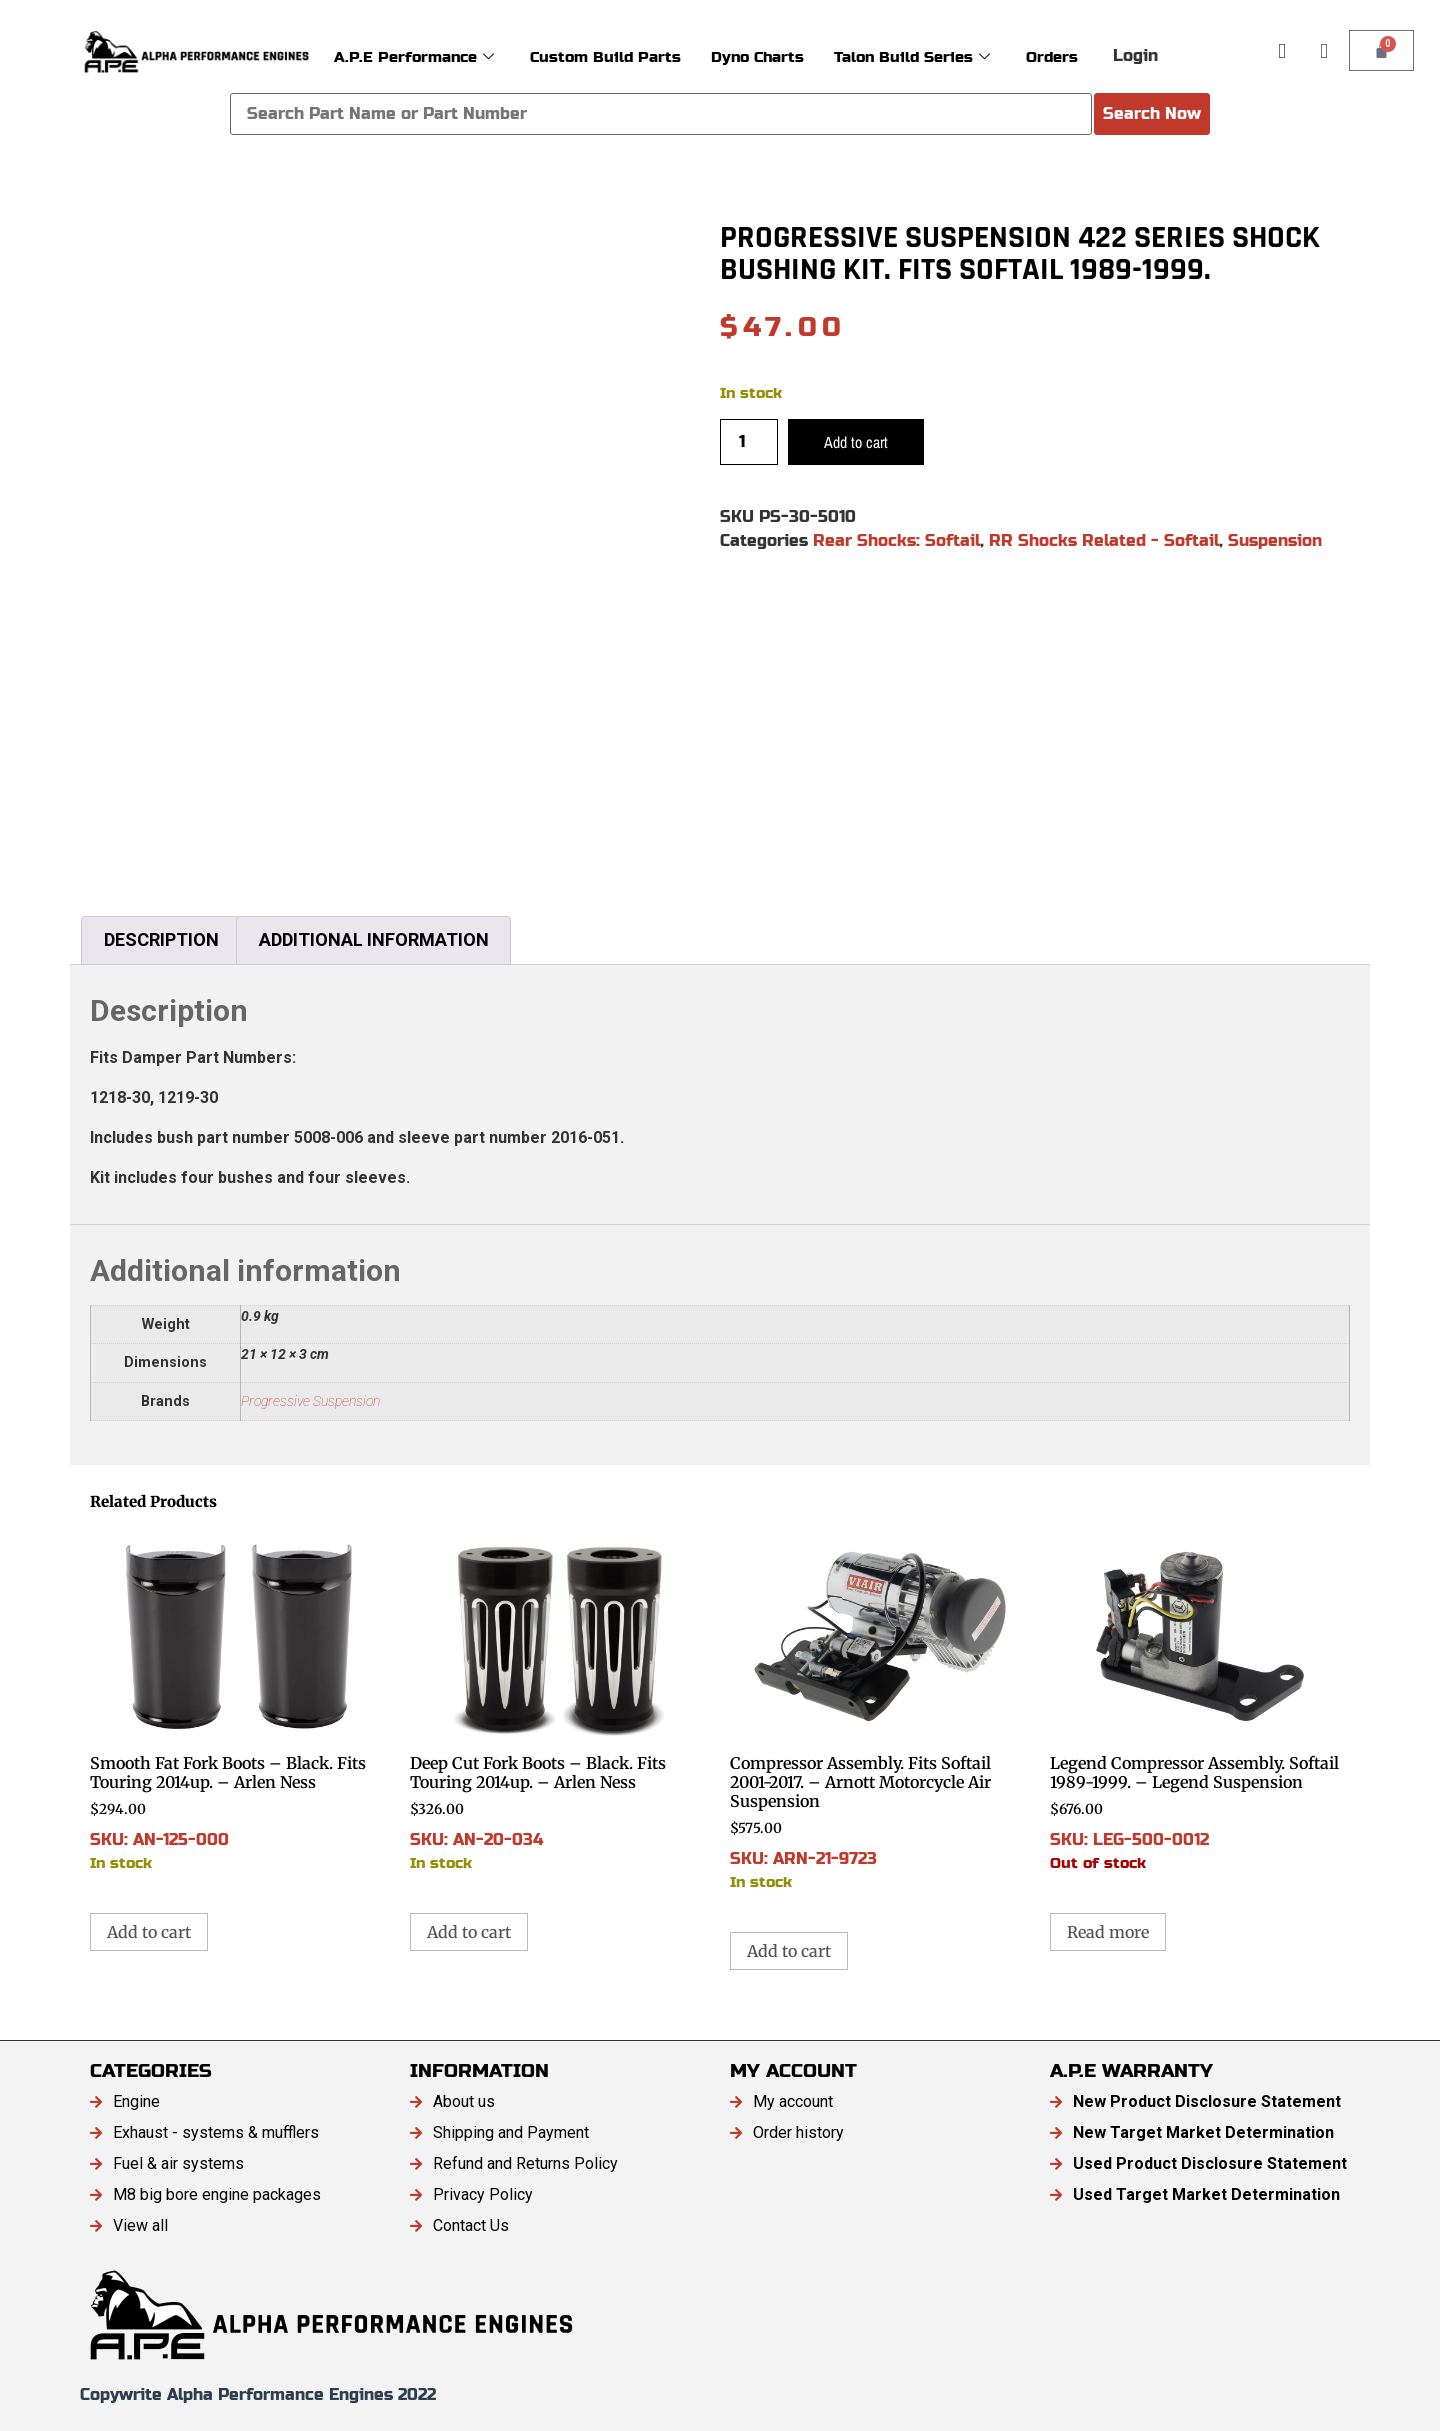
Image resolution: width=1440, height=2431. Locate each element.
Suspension (1275, 540)
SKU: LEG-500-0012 (1200, 1700)
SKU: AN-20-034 (560, 1700)
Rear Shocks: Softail (896, 540)
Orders (1052, 55)
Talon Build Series (912, 55)
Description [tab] (161, 939)
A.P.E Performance (414, 55)
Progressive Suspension (310, 1401)
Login (1135, 55)
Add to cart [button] (149, 1932)
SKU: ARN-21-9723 (880, 1710)
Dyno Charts (757, 55)
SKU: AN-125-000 (240, 1700)
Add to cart (856, 442)
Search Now (1152, 113)
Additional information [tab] (374, 939)
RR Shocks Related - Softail (1104, 540)
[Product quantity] (749, 442)
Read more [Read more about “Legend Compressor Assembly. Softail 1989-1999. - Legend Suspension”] (1108, 1932)
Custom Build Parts (605, 55)
